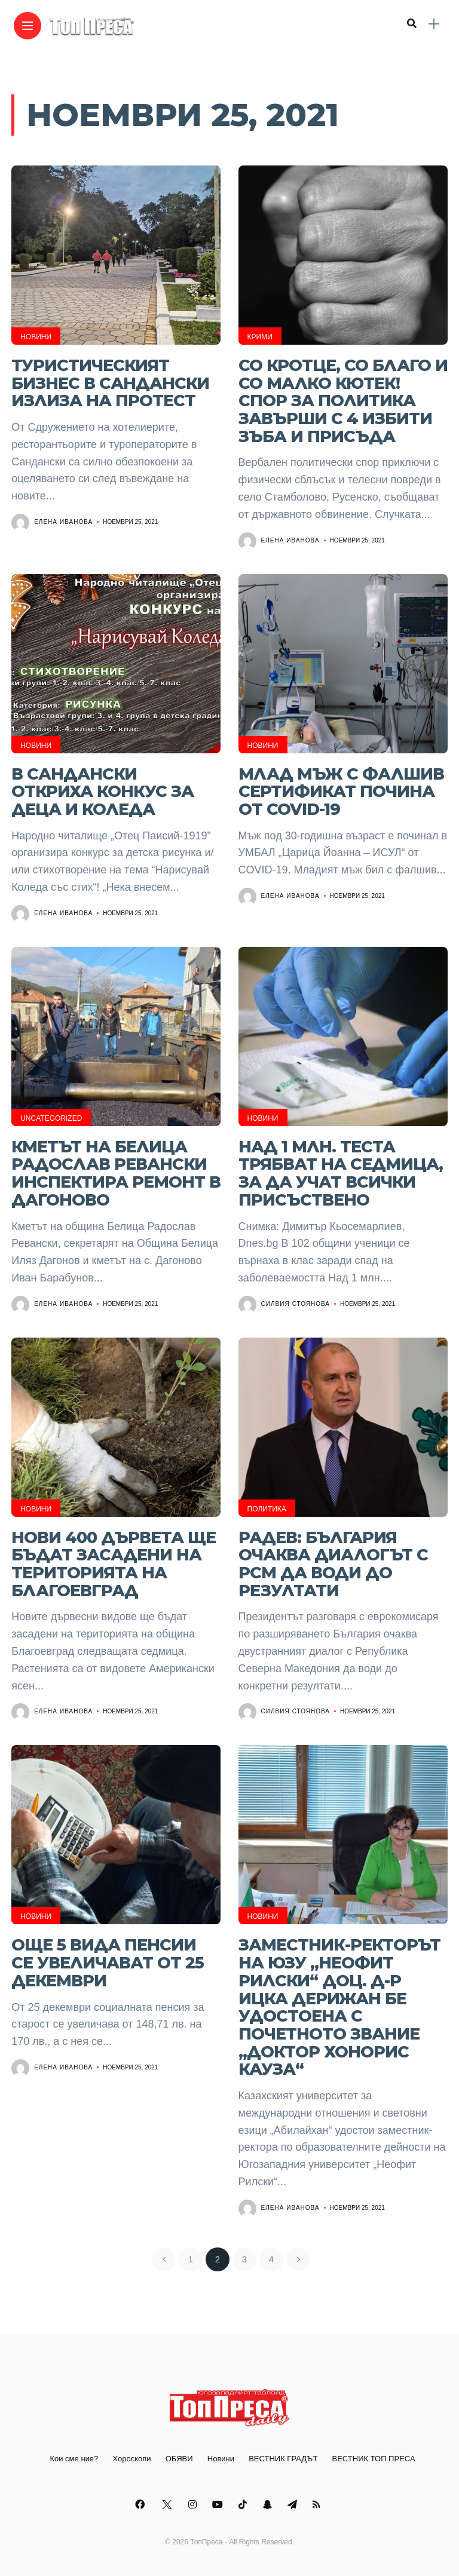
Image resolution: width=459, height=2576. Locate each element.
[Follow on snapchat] (269, 2505)
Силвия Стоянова (295, 1303)
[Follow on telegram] (294, 2505)
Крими (260, 337)
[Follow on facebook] (141, 2505)
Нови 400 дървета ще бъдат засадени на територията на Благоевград (113, 1564)
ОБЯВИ (179, 2458)
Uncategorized (51, 1118)
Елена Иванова (63, 521)
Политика (266, 1509)
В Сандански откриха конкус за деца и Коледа (102, 791)
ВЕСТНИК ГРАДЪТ (283, 2458)
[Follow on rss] (318, 2505)
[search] (412, 24)
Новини (35, 337)
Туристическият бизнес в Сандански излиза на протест (110, 382)
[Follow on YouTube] (219, 2505)
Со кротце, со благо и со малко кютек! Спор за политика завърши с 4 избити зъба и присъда (343, 400)
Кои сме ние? (74, 2458)
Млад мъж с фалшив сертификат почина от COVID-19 (341, 791)
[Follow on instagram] (194, 2505)
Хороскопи (131, 2458)
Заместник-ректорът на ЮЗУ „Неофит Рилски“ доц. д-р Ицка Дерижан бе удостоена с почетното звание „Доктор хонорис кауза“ (339, 2007)
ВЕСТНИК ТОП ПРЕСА (373, 2458)
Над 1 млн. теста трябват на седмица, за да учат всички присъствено (340, 1173)
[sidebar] (434, 24)
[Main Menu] (27, 26)
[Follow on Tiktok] (244, 2505)
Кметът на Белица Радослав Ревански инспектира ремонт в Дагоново (116, 1173)
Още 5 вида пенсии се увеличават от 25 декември (107, 1962)
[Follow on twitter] (168, 2505)
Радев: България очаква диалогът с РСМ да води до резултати (333, 1564)
